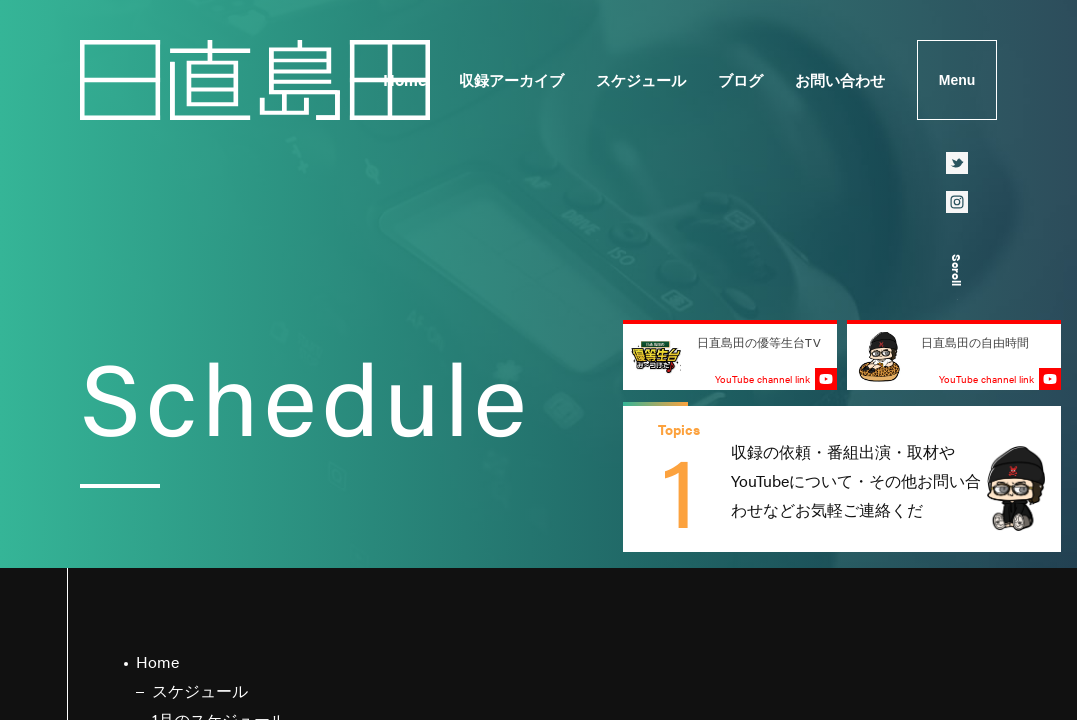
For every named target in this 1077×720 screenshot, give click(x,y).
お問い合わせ (840, 79)
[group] (842, 479)
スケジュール (641, 79)
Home (405, 79)
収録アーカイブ (511, 79)
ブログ (740, 79)
